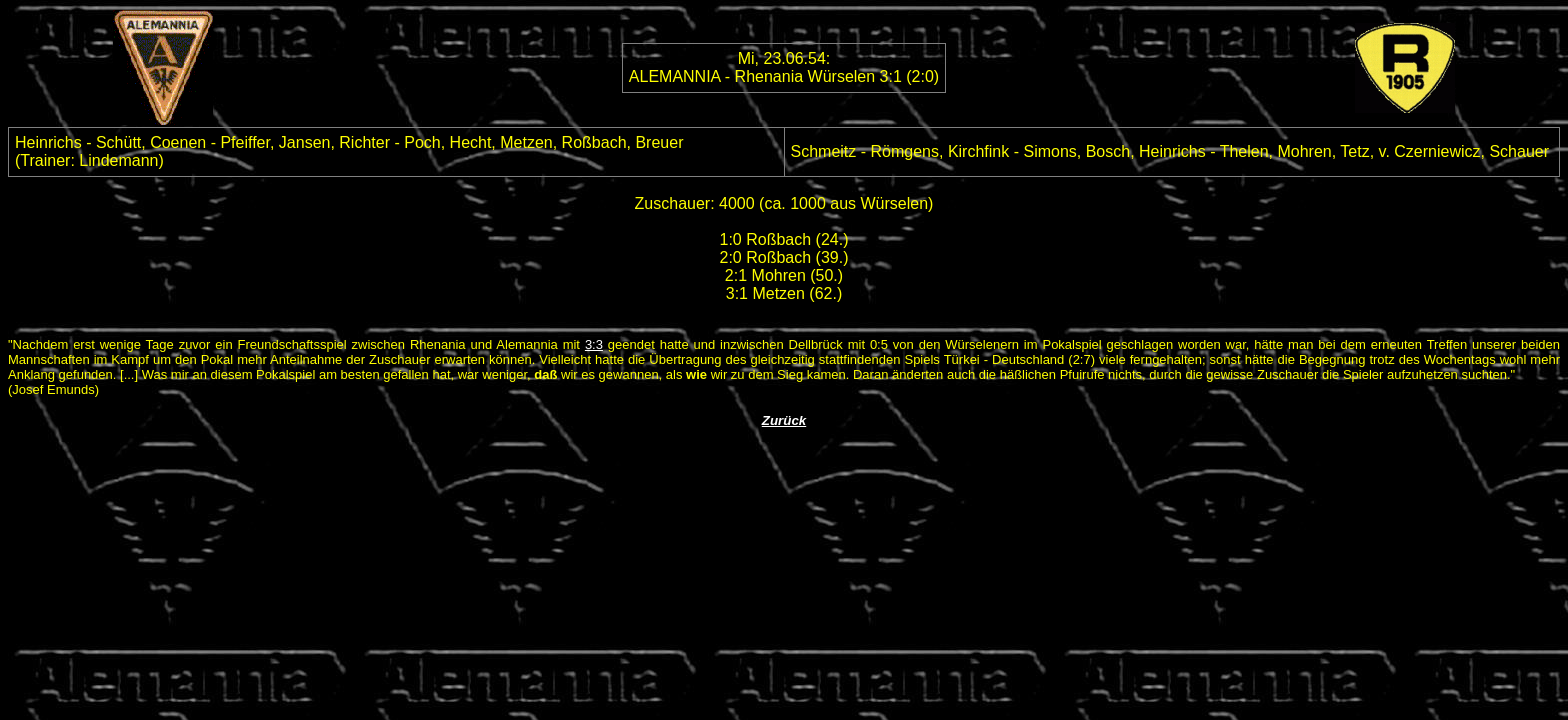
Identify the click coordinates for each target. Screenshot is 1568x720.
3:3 (594, 344)
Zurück (784, 420)
